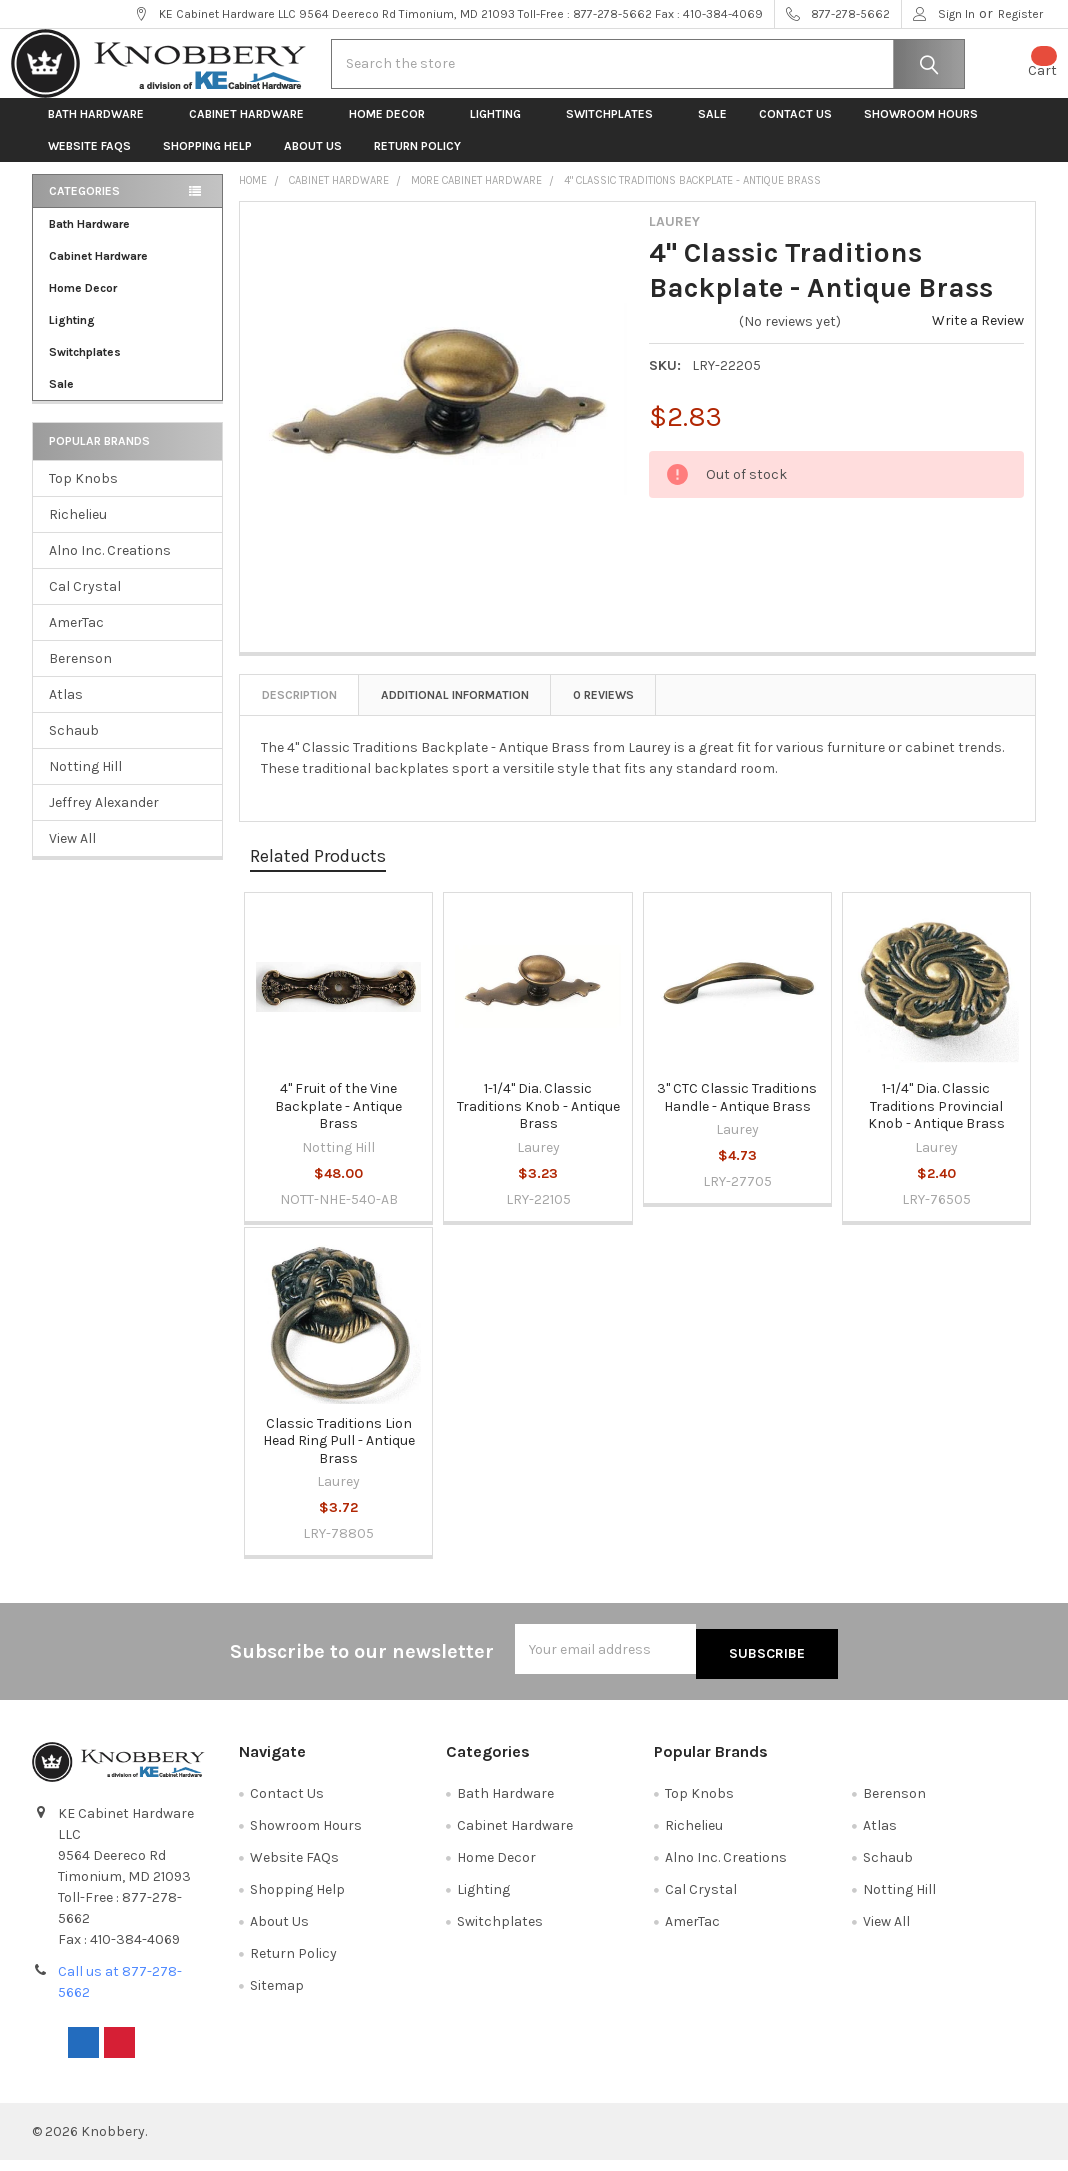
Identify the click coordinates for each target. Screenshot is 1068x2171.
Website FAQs (89, 162)
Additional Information (455, 711)
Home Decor (393, 130)
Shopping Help (207, 162)
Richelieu (78, 530)
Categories (84, 207)
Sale (712, 130)
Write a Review (978, 336)
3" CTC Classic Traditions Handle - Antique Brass (737, 1113)
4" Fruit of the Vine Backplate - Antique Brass (338, 1122)
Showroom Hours (921, 130)
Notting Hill (85, 782)
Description (299, 711)
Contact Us (795, 130)
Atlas (66, 710)
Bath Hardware (102, 130)
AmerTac (76, 638)
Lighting (502, 130)
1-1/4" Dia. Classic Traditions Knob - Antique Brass (538, 1122)
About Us (313, 162)
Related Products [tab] (318, 872)
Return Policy (417, 162)
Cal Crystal (85, 602)
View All (72, 854)
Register (1020, 14)
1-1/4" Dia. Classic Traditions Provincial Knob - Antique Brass (936, 1122)
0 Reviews (603, 711)
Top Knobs (83, 494)
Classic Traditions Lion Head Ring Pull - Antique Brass (339, 1457)
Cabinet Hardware (253, 130)
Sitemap (277, 1996)
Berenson (80, 674)
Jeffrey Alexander (104, 818)
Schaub (74, 746)
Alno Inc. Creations (110, 566)
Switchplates (616, 130)
